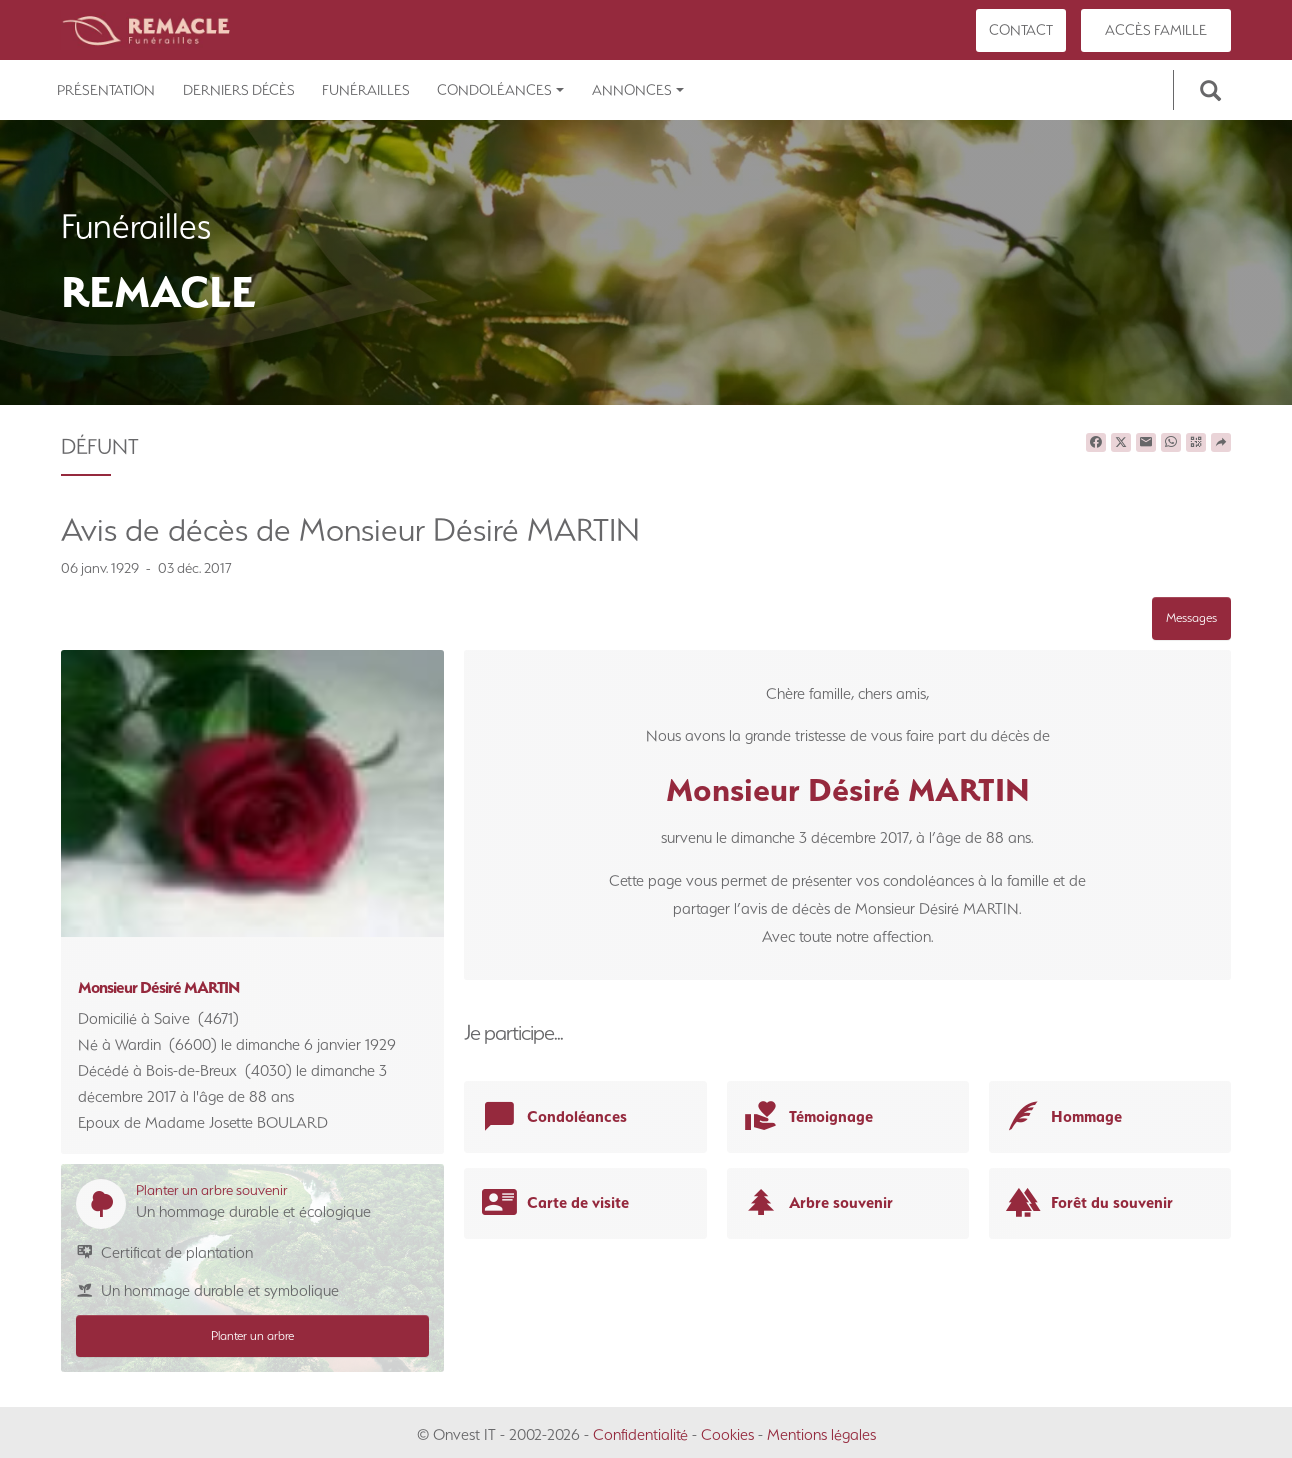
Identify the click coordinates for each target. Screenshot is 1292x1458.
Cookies (727, 1434)
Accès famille (1156, 30)
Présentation (106, 90)
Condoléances (500, 90)
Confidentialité (640, 1434)
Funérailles (366, 90)
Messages (1191, 617)
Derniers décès (239, 90)
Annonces (638, 90)
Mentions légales (821, 1434)
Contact (1021, 30)
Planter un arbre (252, 1335)
